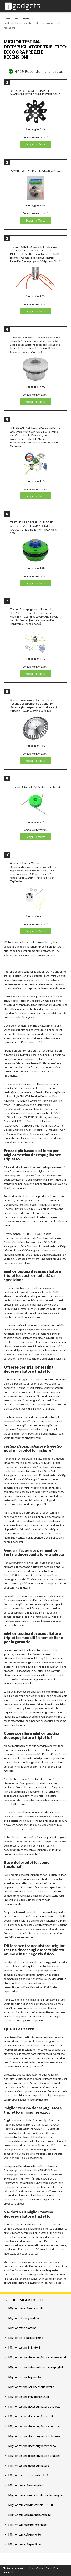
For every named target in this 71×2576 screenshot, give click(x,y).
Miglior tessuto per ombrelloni (28, 2475)
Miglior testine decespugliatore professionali (37, 2357)
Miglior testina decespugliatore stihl (31, 2416)
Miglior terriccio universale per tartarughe (35, 2495)
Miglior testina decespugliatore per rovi (34, 2426)
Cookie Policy (52, 2568)
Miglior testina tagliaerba (24, 2377)
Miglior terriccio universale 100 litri (31, 2505)
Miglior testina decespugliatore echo (32, 2446)
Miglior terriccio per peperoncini (29, 2514)
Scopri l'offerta (35, 144)
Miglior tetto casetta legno (25, 2337)
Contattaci (8, 2572)
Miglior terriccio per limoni (25, 2544)
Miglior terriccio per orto (24, 2534)
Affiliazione (21, 2568)
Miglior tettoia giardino (23, 2318)
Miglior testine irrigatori (24, 2347)
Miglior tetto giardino (22, 2327)
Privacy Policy (36, 2568)
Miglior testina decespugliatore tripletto (34, 2406)
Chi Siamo (8, 2568)
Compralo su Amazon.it (35, 137)
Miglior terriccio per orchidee (27, 2524)
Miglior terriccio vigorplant (26, 2485)
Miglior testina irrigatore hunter (28, 2396)
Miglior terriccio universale (25, 2308)
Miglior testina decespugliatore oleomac (34, 2436)
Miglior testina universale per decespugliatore (37, 2367)
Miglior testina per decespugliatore (31, 2386)
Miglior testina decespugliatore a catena (34, 2455)
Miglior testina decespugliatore (28, 2465)
